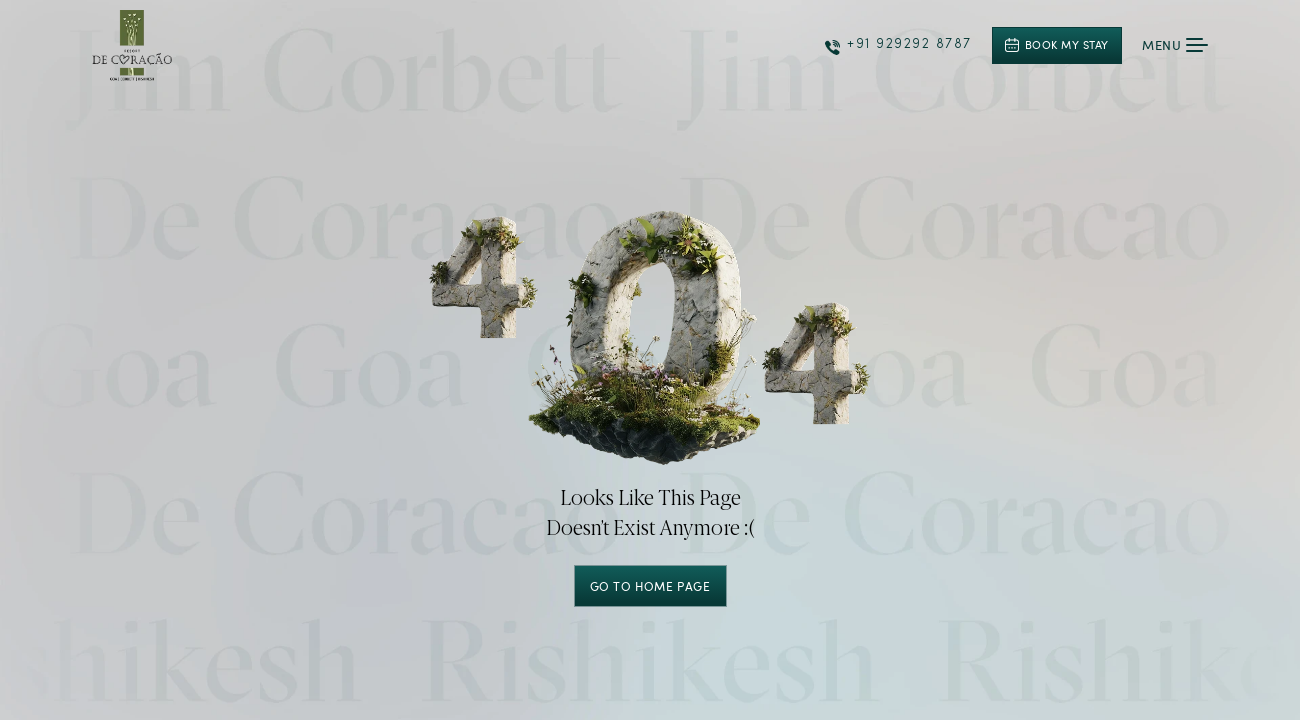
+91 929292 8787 (898, 46)
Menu (1175, 45)
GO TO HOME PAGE (650, 586)
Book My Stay (1057, 44)
